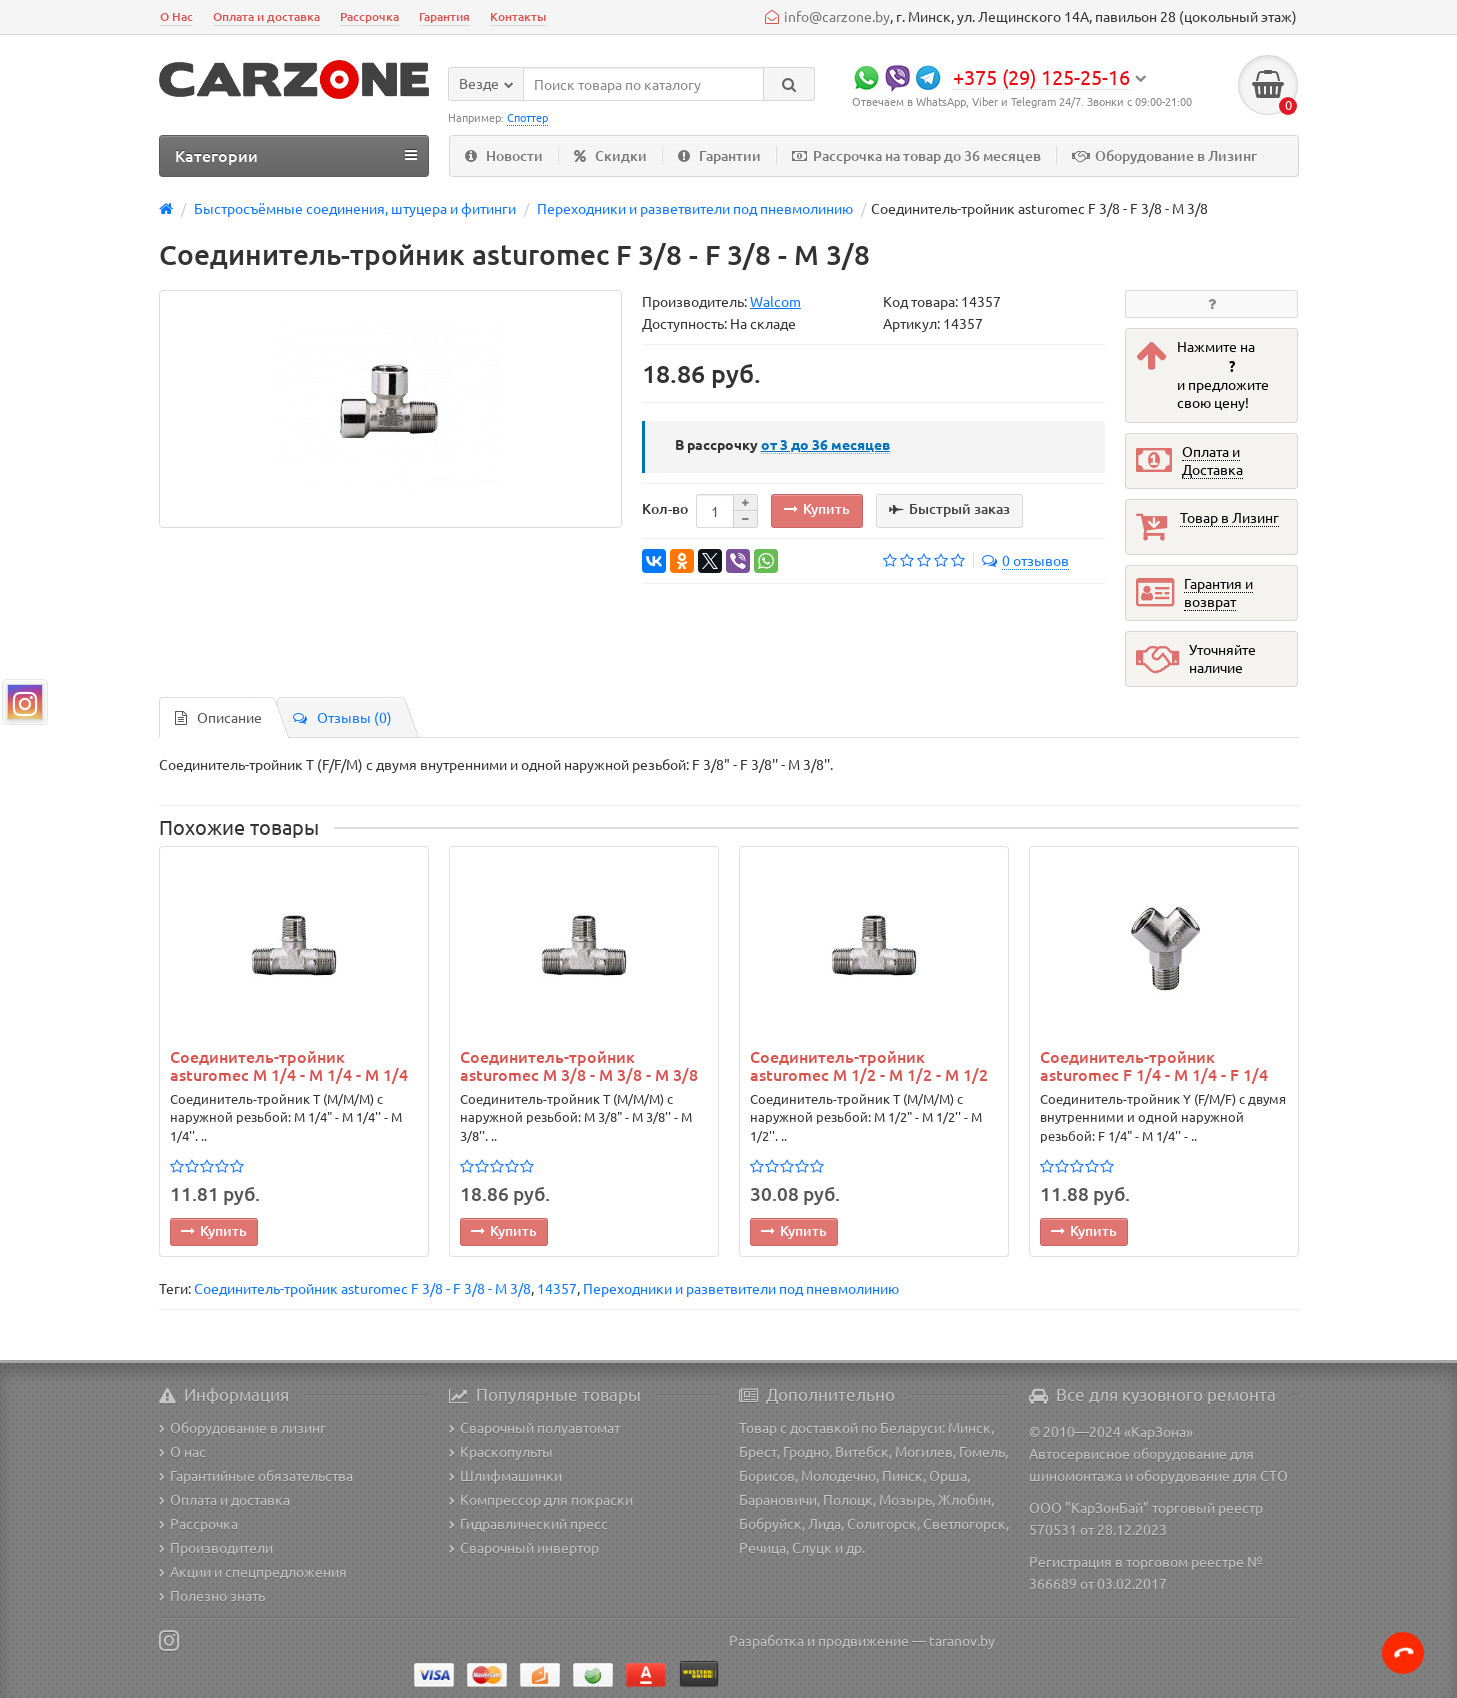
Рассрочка (369, 16)
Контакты (518, 16)
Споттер (527, 117)
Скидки (610, 155)
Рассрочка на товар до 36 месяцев (916, 155)
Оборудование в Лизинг (1164, 155)
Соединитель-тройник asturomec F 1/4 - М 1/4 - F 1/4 (1154, 1065)
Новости (504, 155)
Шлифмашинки (505, 1475)
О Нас (176, 16)
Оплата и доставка (266, 16)
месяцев (825, 444)
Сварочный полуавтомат (534, 1427)
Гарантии (719, 155)
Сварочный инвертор (524, 1547)
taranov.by (962, 1640)
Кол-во (665, 508)
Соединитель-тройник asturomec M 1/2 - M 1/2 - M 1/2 (869, 1065)
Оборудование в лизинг (242, 1427)
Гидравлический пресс (528, 1523)
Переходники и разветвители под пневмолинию (741, 1288)
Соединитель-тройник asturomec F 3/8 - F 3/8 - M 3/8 (362, 1288)
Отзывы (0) (342, 717)
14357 (557, 1288)
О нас (182, 1451)
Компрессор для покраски (541, 1499)
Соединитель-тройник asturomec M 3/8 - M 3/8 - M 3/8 (579, 1065)
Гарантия (444, 16)
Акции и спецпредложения (253, 1571)
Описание (218, 717)
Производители (216, 1547)
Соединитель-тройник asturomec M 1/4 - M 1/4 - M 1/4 (289, 1065)
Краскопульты (501, 1451)
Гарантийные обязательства (256, 1475)
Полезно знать (212, 1595)
